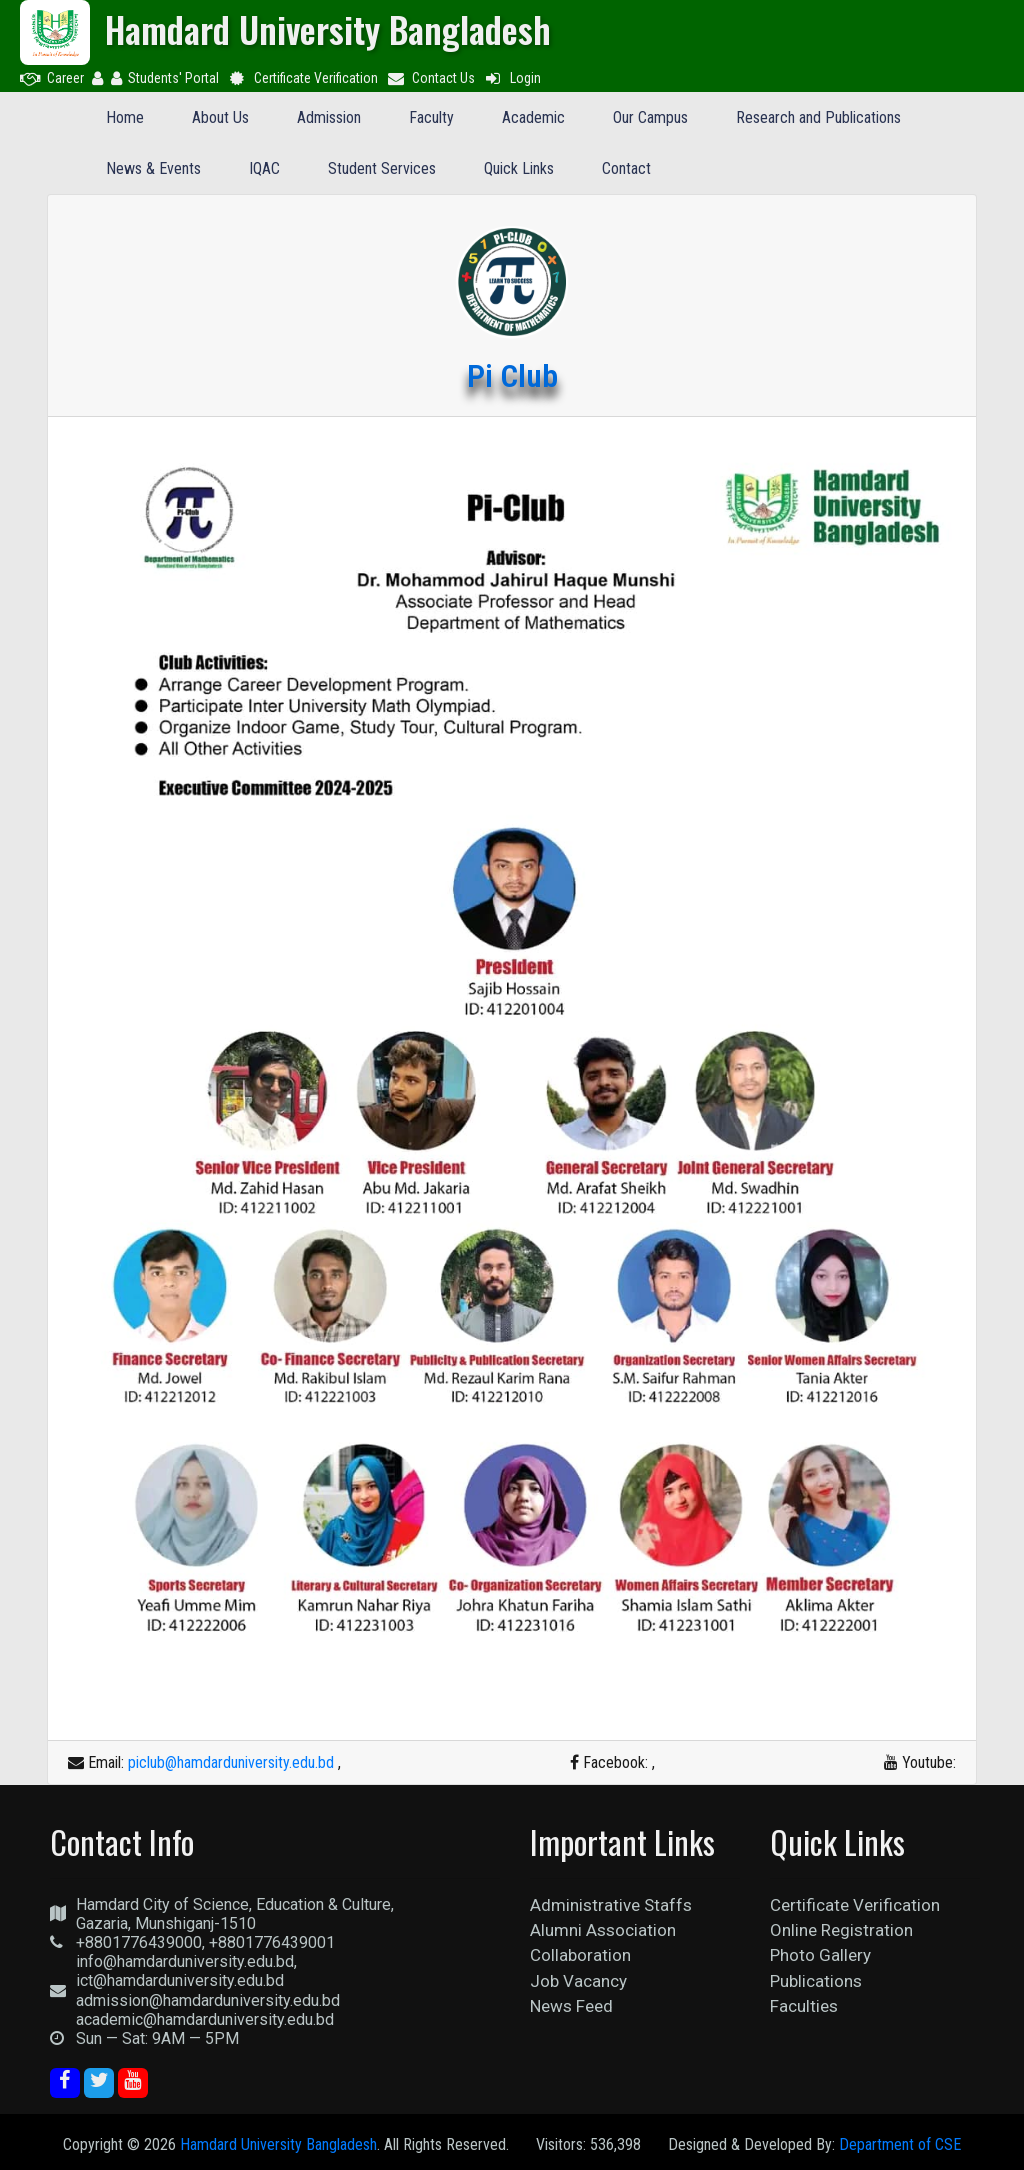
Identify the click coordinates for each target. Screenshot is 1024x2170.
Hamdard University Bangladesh (278, 2144)
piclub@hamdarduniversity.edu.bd (231, 1762)
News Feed (571, 2006)
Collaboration (580, 1955)
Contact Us (431, 78)
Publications (816, 1981)
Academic (533, 117)
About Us (220, 117)
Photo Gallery (820, 1955)
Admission (329, 117)
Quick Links (519, 168)
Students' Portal (165, 78)
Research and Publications (818, 117)
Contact (626, 168)
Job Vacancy (578, 1981)
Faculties (804, 2006)
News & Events (153, 168)
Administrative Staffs (611, 1905)
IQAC (264, 168)
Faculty (431, 117)
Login (512, 78)
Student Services (382, 168)
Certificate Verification (302, 78)
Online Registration (841, 1930)
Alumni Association (603, 1930)
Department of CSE (900, 2144)
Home (125, 117)
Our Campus (650, 117)
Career (52, 78)
